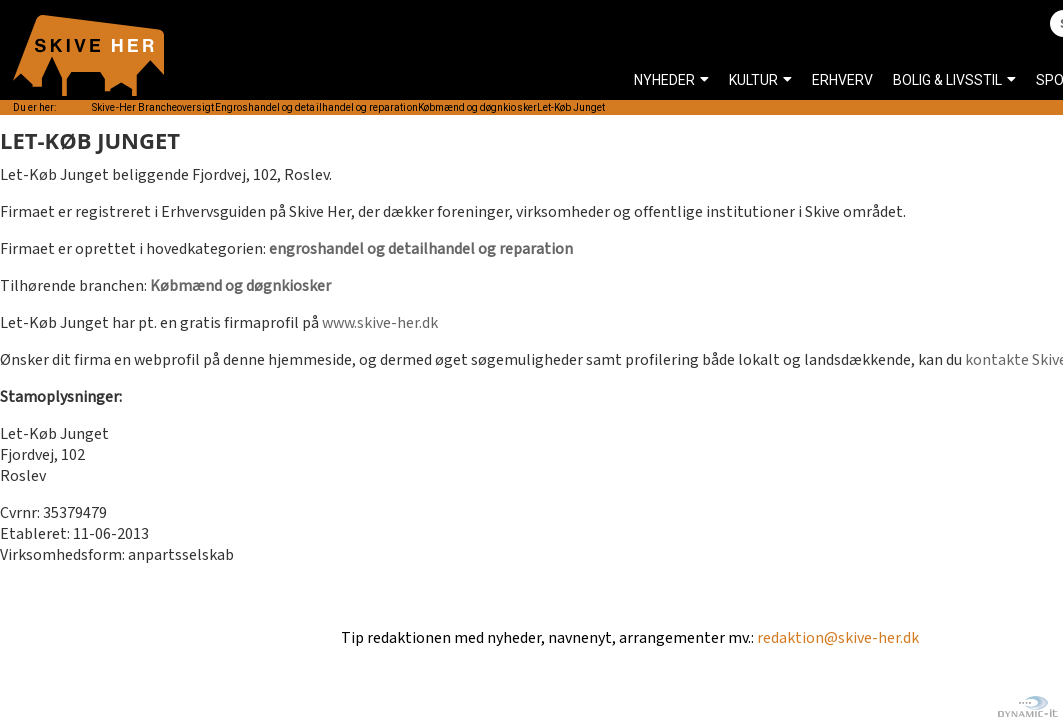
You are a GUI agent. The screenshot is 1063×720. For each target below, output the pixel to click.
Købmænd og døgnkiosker (240, 286)
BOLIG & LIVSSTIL (947, 80)
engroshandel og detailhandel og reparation (421, 249)
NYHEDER (664, 80)
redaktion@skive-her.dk (838, 638)
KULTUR (753, 80)
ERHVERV (842, 80)
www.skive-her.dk (380, 323)
